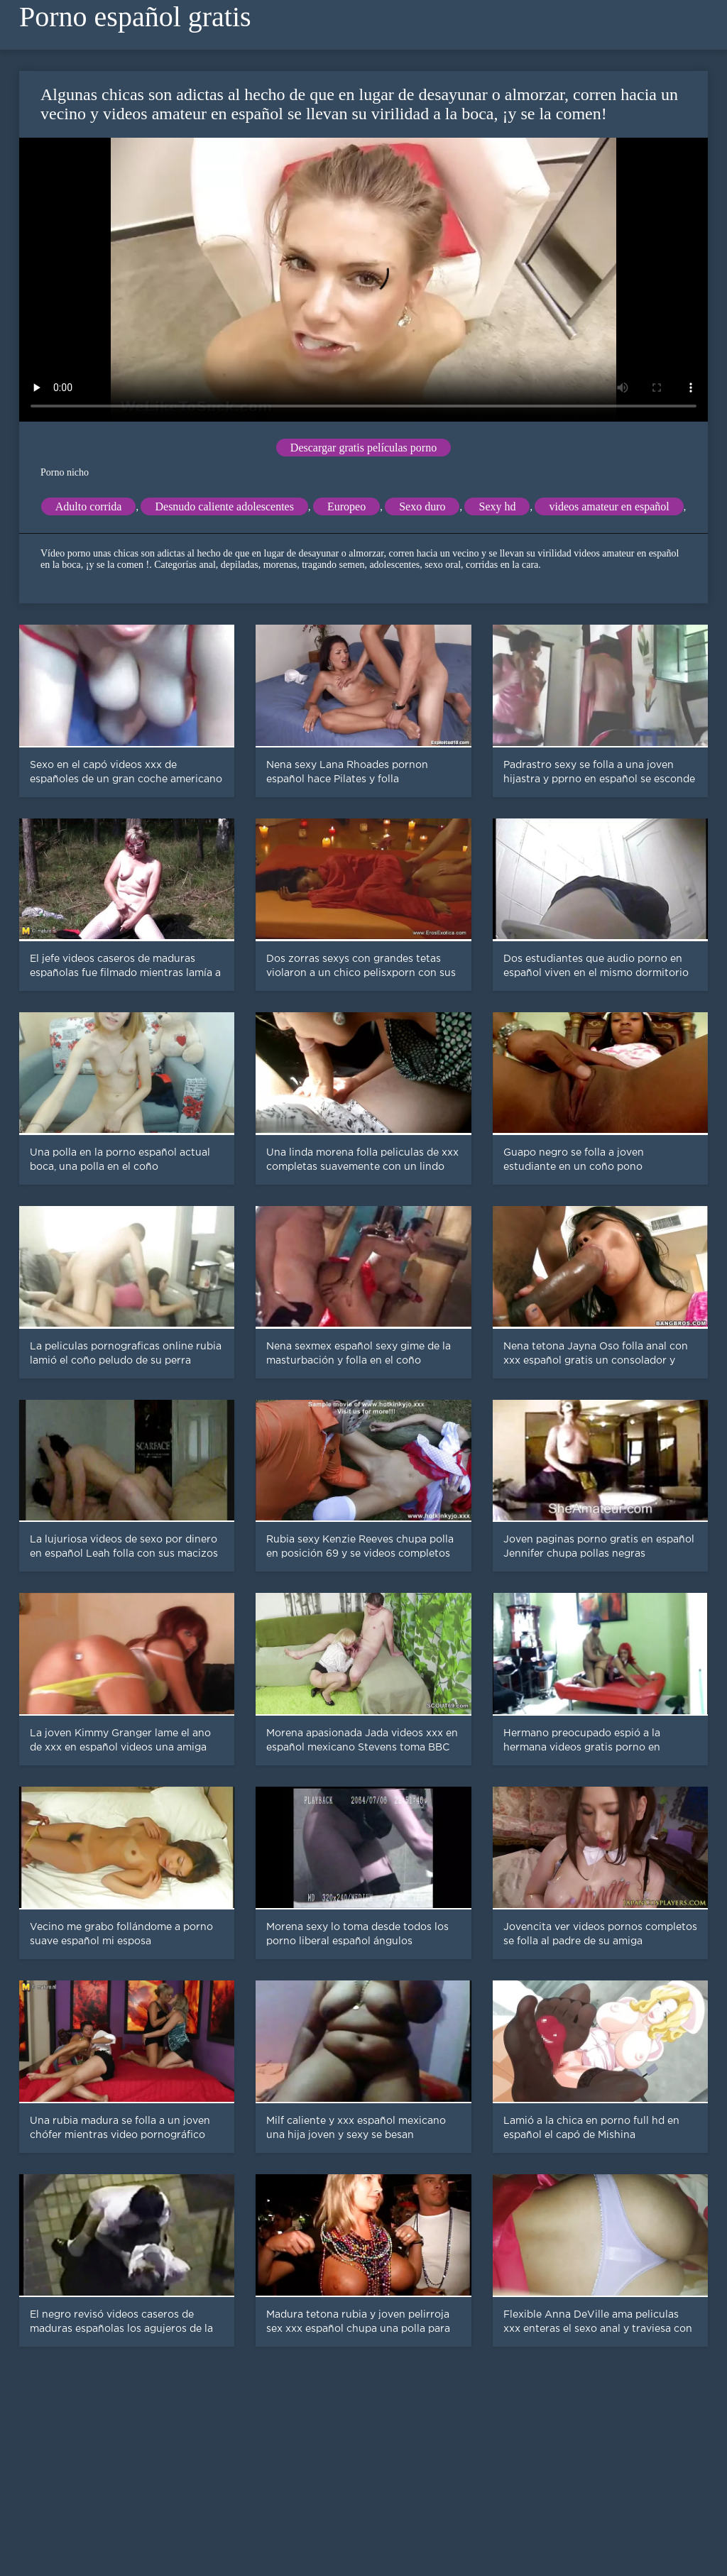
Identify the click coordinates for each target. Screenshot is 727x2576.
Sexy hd (497, 506)
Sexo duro (422, 506)
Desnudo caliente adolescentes (224, 506)
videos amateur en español (609, 506)
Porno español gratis (135, 17)
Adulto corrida (88, 506)
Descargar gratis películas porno (363, 448)
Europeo (346, 506)
